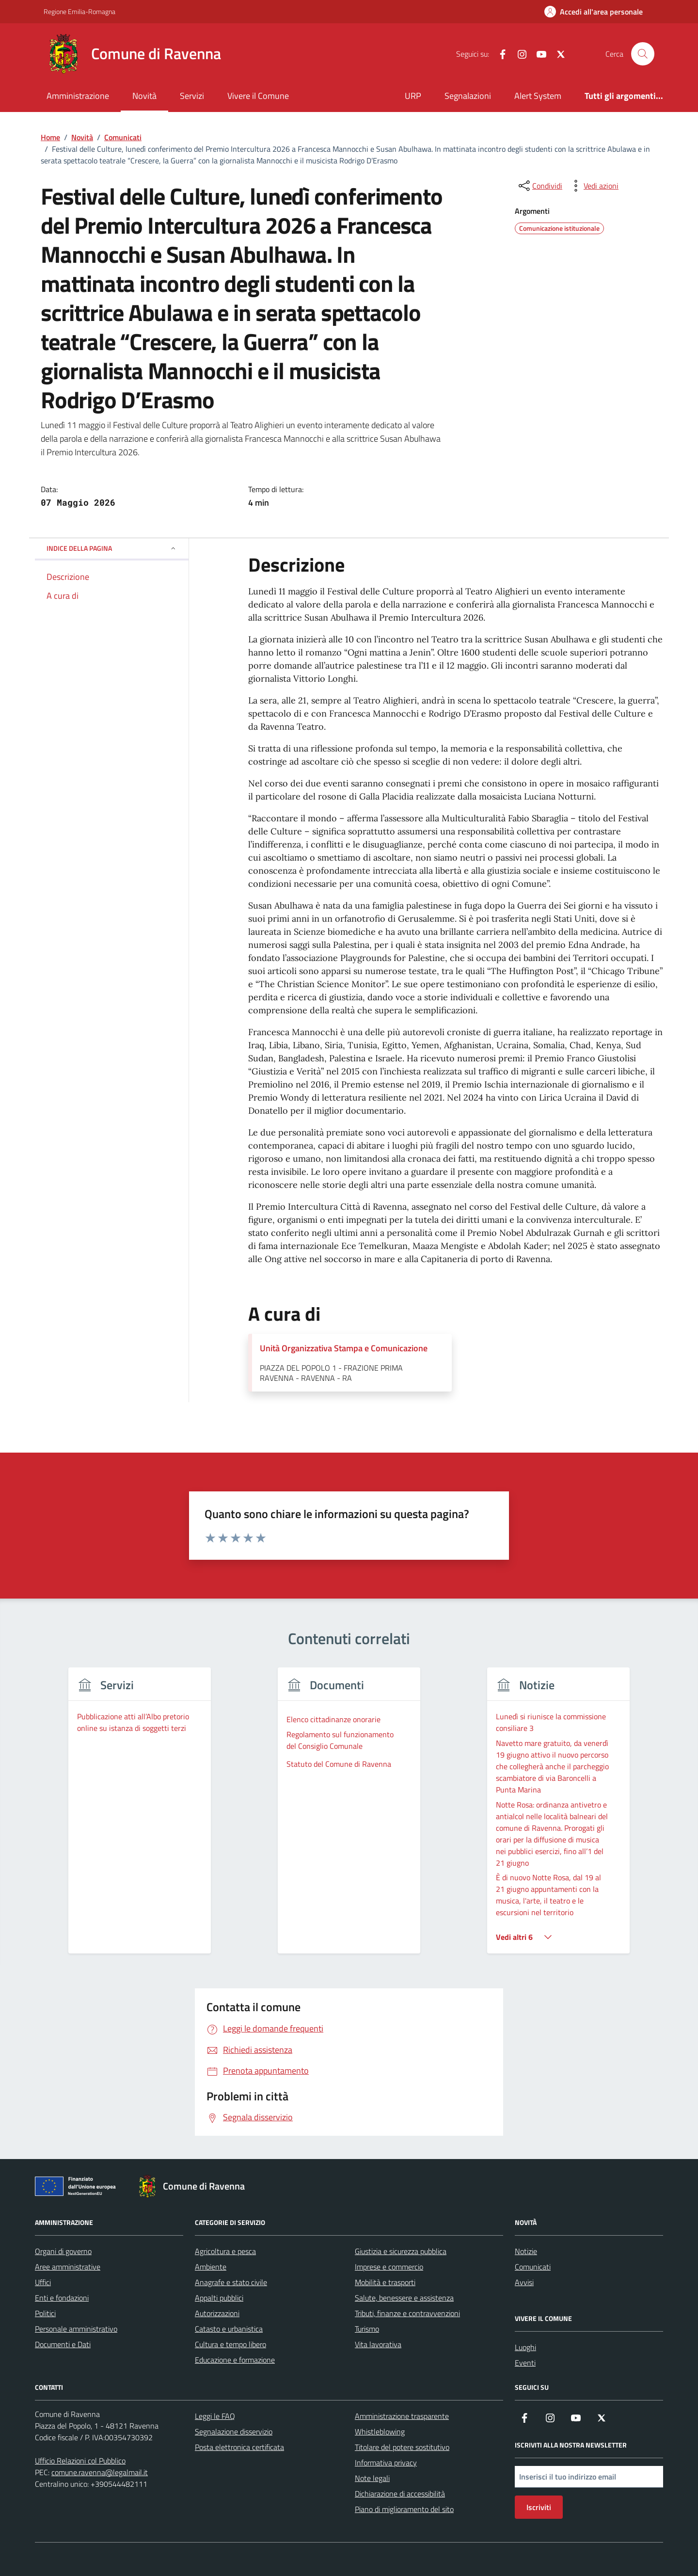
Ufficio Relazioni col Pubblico (80, 2460)
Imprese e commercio (389, 2266)
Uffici (43, 2282)
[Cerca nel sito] (642, 53)
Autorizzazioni (217, 2313)
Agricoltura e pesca (225, 2251)
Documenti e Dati (63, 2344)
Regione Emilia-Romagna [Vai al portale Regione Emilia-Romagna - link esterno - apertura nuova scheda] (79, 11)
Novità (144, 95)
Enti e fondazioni (62, 2298)
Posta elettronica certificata (239, 2447)
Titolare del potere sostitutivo (402, 2447)
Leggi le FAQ (215, 2416)
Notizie (526, 2251)
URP (413, 95)
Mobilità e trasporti (385, 2282)
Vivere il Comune (258, 95)
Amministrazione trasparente (402, 2416)
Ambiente (210, 2266)
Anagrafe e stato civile (231, 2282)
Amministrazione (78, 95)
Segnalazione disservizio (233, 2431)
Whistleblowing (380, 2431)
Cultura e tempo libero (230, 2344)
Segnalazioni (467, 95)
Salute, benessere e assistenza (404, 2298)
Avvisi (524, 2282)
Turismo (367, 2329)
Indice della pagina (112, 548)
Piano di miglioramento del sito (404, 2509)
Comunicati (533, 2266)
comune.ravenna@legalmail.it (99, 2472)
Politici (45, 2313)
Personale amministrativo (76, 2329)
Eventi (525, 2362)
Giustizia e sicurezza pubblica (400, 2251)
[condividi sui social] (539, 185)
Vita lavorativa (378, 2344)
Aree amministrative (67, 2266)
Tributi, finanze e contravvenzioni (407, 2313)
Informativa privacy (386, 2462)
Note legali (372, 2478)
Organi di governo (63, 2251)
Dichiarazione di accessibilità (400, 2493)
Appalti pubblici (219, 2298)
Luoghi (525, 2347)
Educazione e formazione (235, 2360)
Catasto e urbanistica (229, 2329)
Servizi (192, 95)
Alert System (537, 95)
